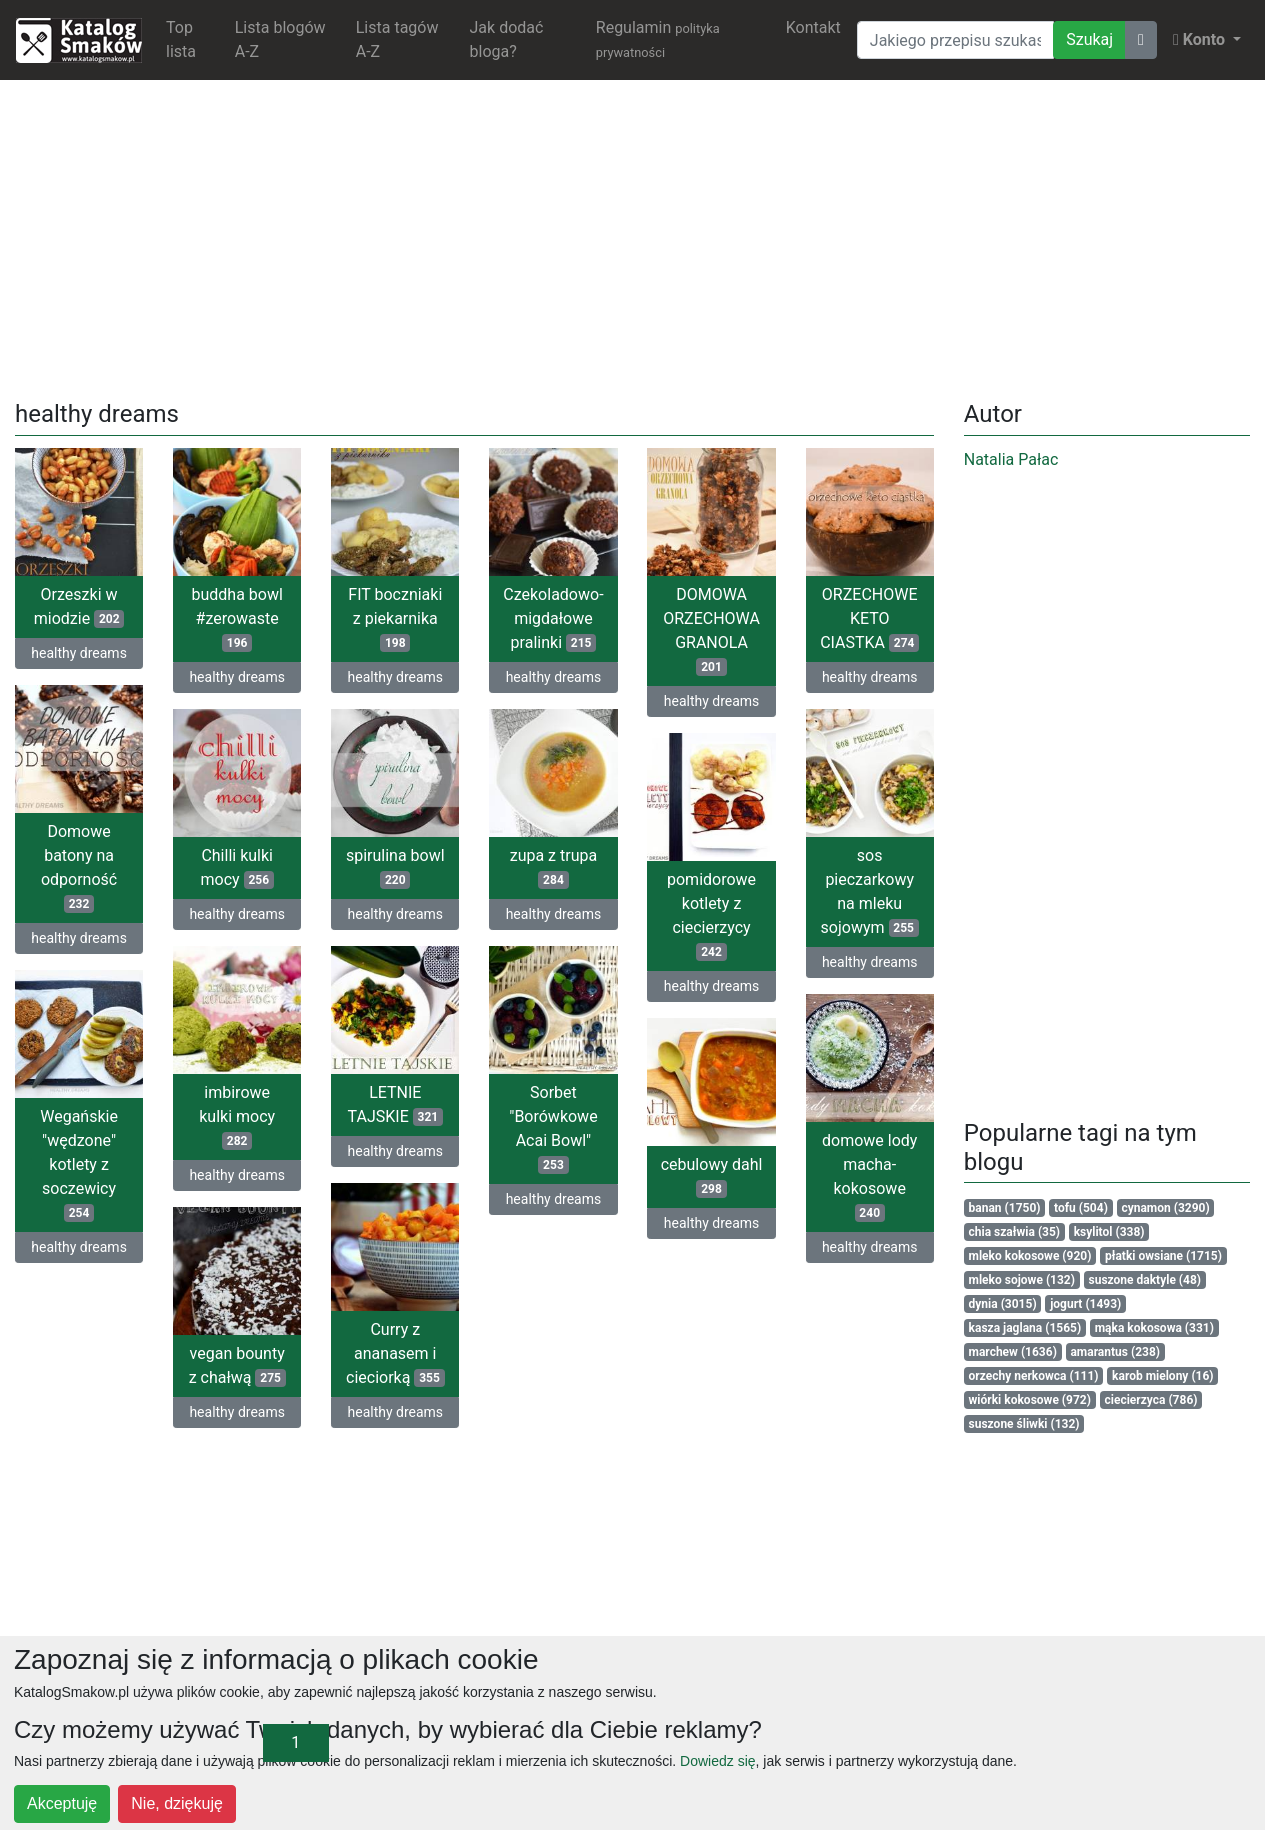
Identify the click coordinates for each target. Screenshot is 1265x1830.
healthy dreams (79, 653)
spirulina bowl (395, 867)
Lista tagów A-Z (397, 39)
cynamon (1165, 1208)
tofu (1081, 1208)
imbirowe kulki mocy (237, 1116)
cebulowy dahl (712, 1176)
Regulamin (658, 39)
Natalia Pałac (1011, 459)
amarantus (1115, 1352)
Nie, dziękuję (177, 1803)
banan (1005, 1208)
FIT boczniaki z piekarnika (395, 618)
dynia (1003, 1304)
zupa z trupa (553, 867)
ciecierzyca (1150, 1400)
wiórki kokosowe (1030, 1400)
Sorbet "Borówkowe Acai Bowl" (553, 1128)
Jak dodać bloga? (507, 39)
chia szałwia (1015, 1232)
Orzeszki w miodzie (79, 606)
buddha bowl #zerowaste (236, 618)
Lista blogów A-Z (280, 39)
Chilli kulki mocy (237, 867)
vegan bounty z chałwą (237, 1365)
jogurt (1085, 1304)
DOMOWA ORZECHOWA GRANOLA (711, 630)
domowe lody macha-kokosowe (869, 1176)
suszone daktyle (1145, 1280)
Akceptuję (62, 1803)
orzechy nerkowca (1034, 1376)
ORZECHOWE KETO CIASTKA (869, 618)
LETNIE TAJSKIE (395, 1104)
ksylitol (1109, 1232)
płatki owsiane (1163, 1256)
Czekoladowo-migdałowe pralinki (553, 618)
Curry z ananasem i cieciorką (395, 1353)
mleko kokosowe (1030, 1256)
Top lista (181, 39)
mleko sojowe (1022, 1280)
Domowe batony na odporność (79, 867)
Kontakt (813, 27)
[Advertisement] (633, 236)
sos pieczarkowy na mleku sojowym (870, 891)
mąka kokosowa (1154, 1328)
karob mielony (1163, 1376)
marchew (1013, 1352)
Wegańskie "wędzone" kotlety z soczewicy (79, 1164)
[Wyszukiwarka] (955, 40)
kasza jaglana (1025, 1328)
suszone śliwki (1024, 1424)
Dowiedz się (717, 1761)
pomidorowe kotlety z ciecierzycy (711, 915)
